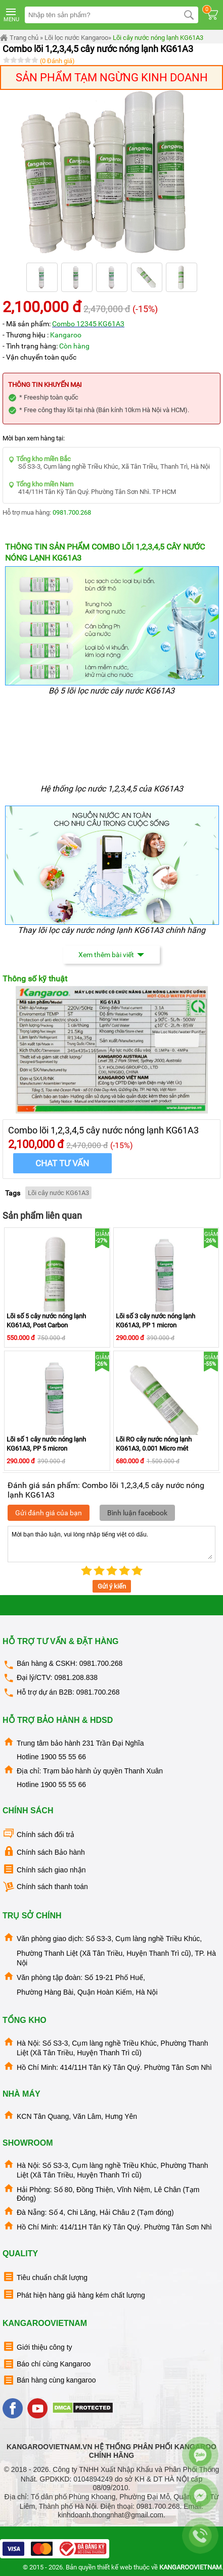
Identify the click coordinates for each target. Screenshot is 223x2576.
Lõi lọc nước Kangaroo (76, 37)
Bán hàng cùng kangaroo (49, 2380)
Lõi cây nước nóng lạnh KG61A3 (158, 37)
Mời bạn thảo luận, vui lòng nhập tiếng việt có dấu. (111, 1544)
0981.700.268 (72, 512)
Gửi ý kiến (112, 1586)
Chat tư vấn (62, 1163)
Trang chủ (19, 38)
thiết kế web (114, 2567)
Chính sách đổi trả (38, 1833)
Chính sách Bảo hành (44, 1851)
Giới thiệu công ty (37, 2346)
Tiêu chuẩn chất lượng (45, 2276)
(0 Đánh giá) (57, 61)
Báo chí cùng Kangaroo (47, 2364)
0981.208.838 (76, 1677)
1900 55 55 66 (63, 1757)
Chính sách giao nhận (44, 1869)
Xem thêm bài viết (111, 955)
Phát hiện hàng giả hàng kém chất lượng (74, 2294)
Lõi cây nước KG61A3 (58, 1193)
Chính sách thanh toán (45, 1886)
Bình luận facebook (137, 1513)
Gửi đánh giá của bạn (48, 1513)
